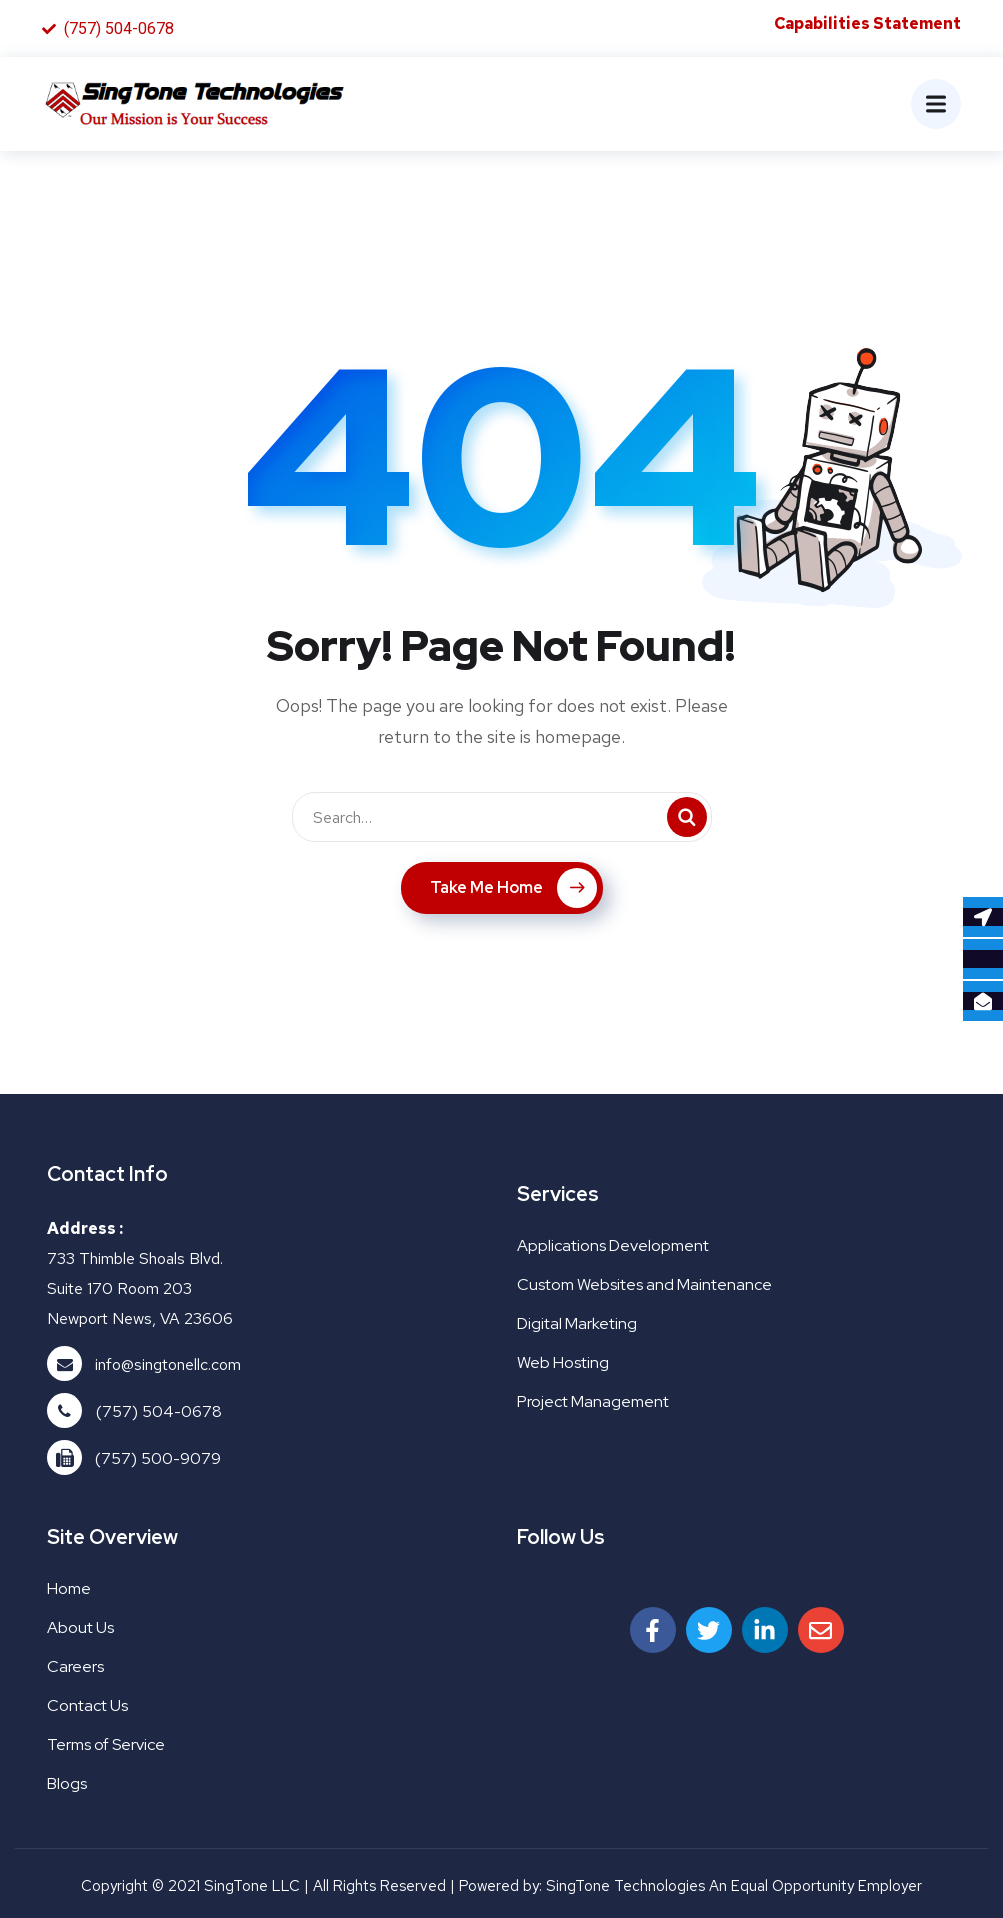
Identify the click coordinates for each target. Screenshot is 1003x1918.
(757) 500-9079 (158, 1458)
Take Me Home (513, 888)
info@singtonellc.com (168, 1364)
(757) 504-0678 (159, 1411)
